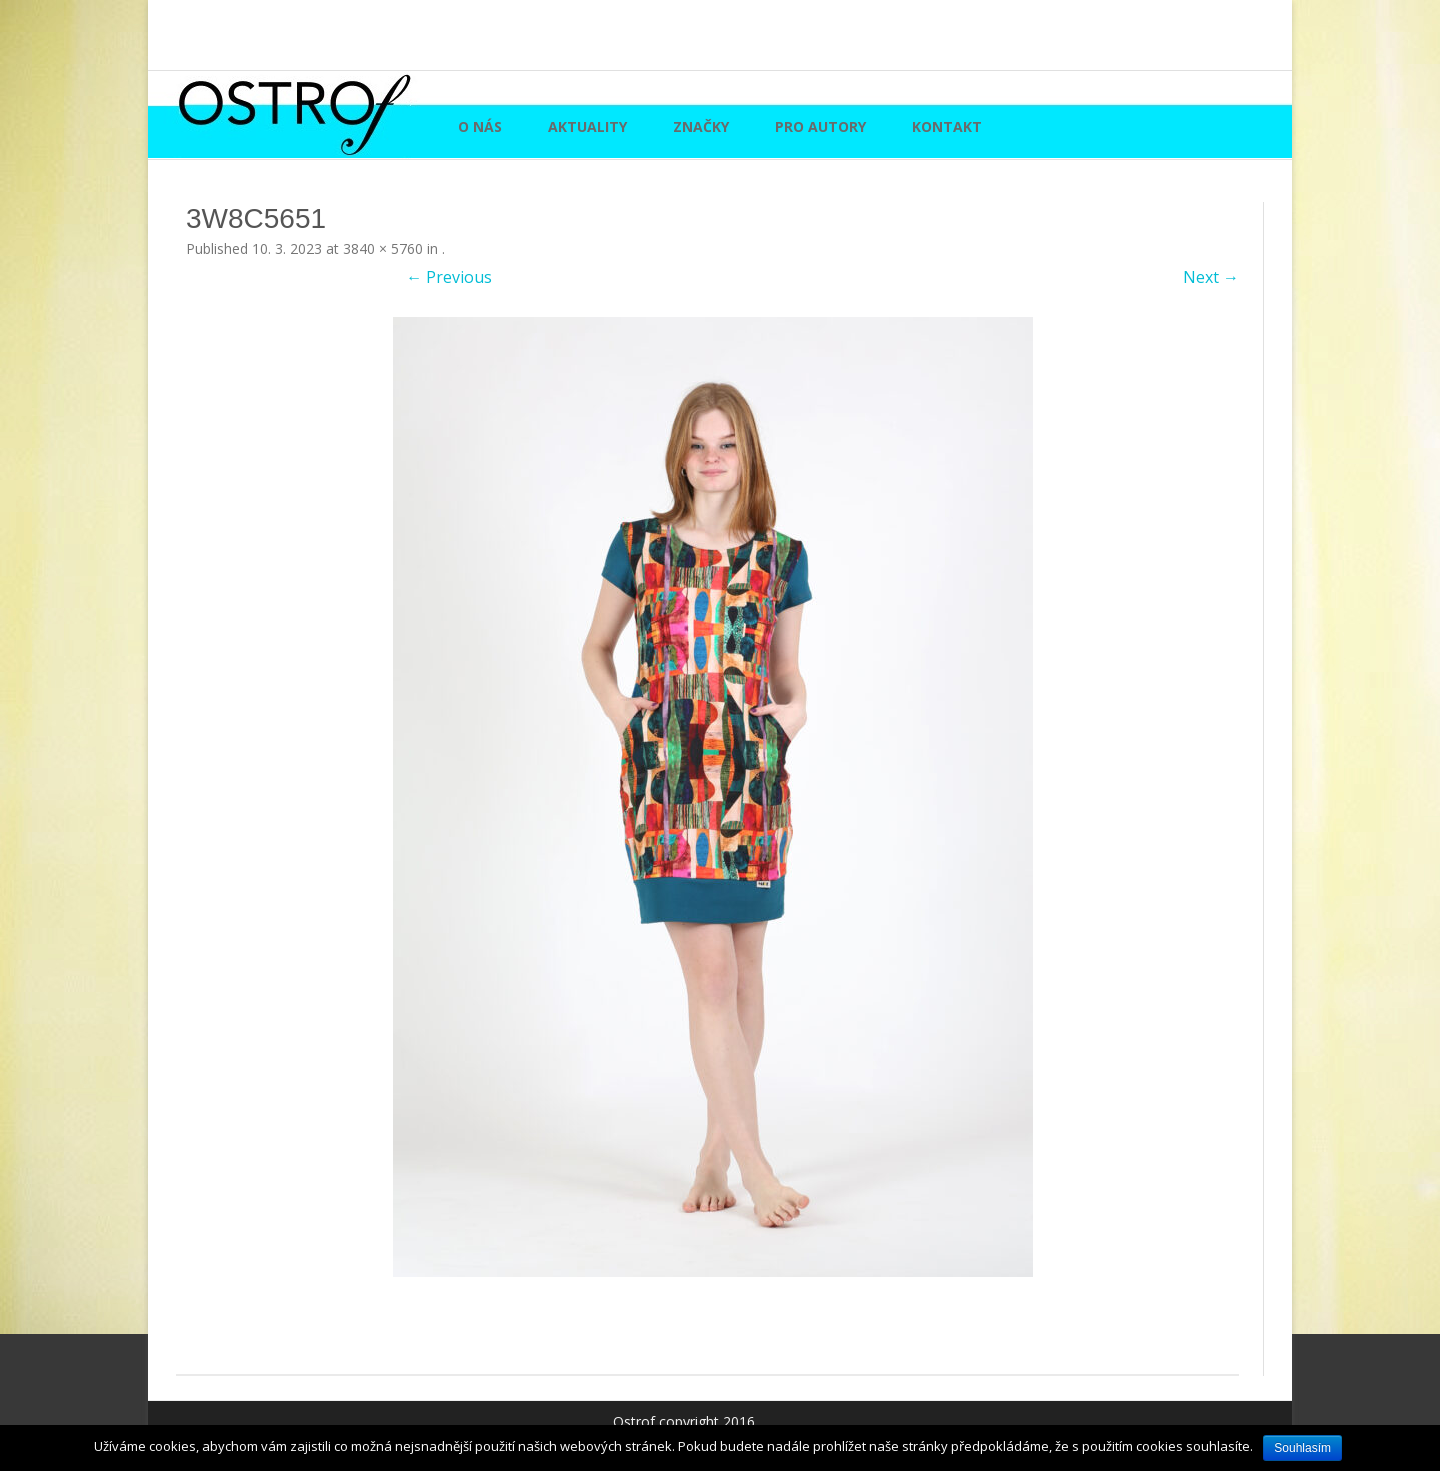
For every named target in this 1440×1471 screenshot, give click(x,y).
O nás (480, 126)
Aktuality (587, 126)
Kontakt (947, 126)
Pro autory (820, 126)
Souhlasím (1302, 1448)
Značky (701, 126)
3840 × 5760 (383, 248)
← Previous (449, 277)
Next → (1211, 277)
